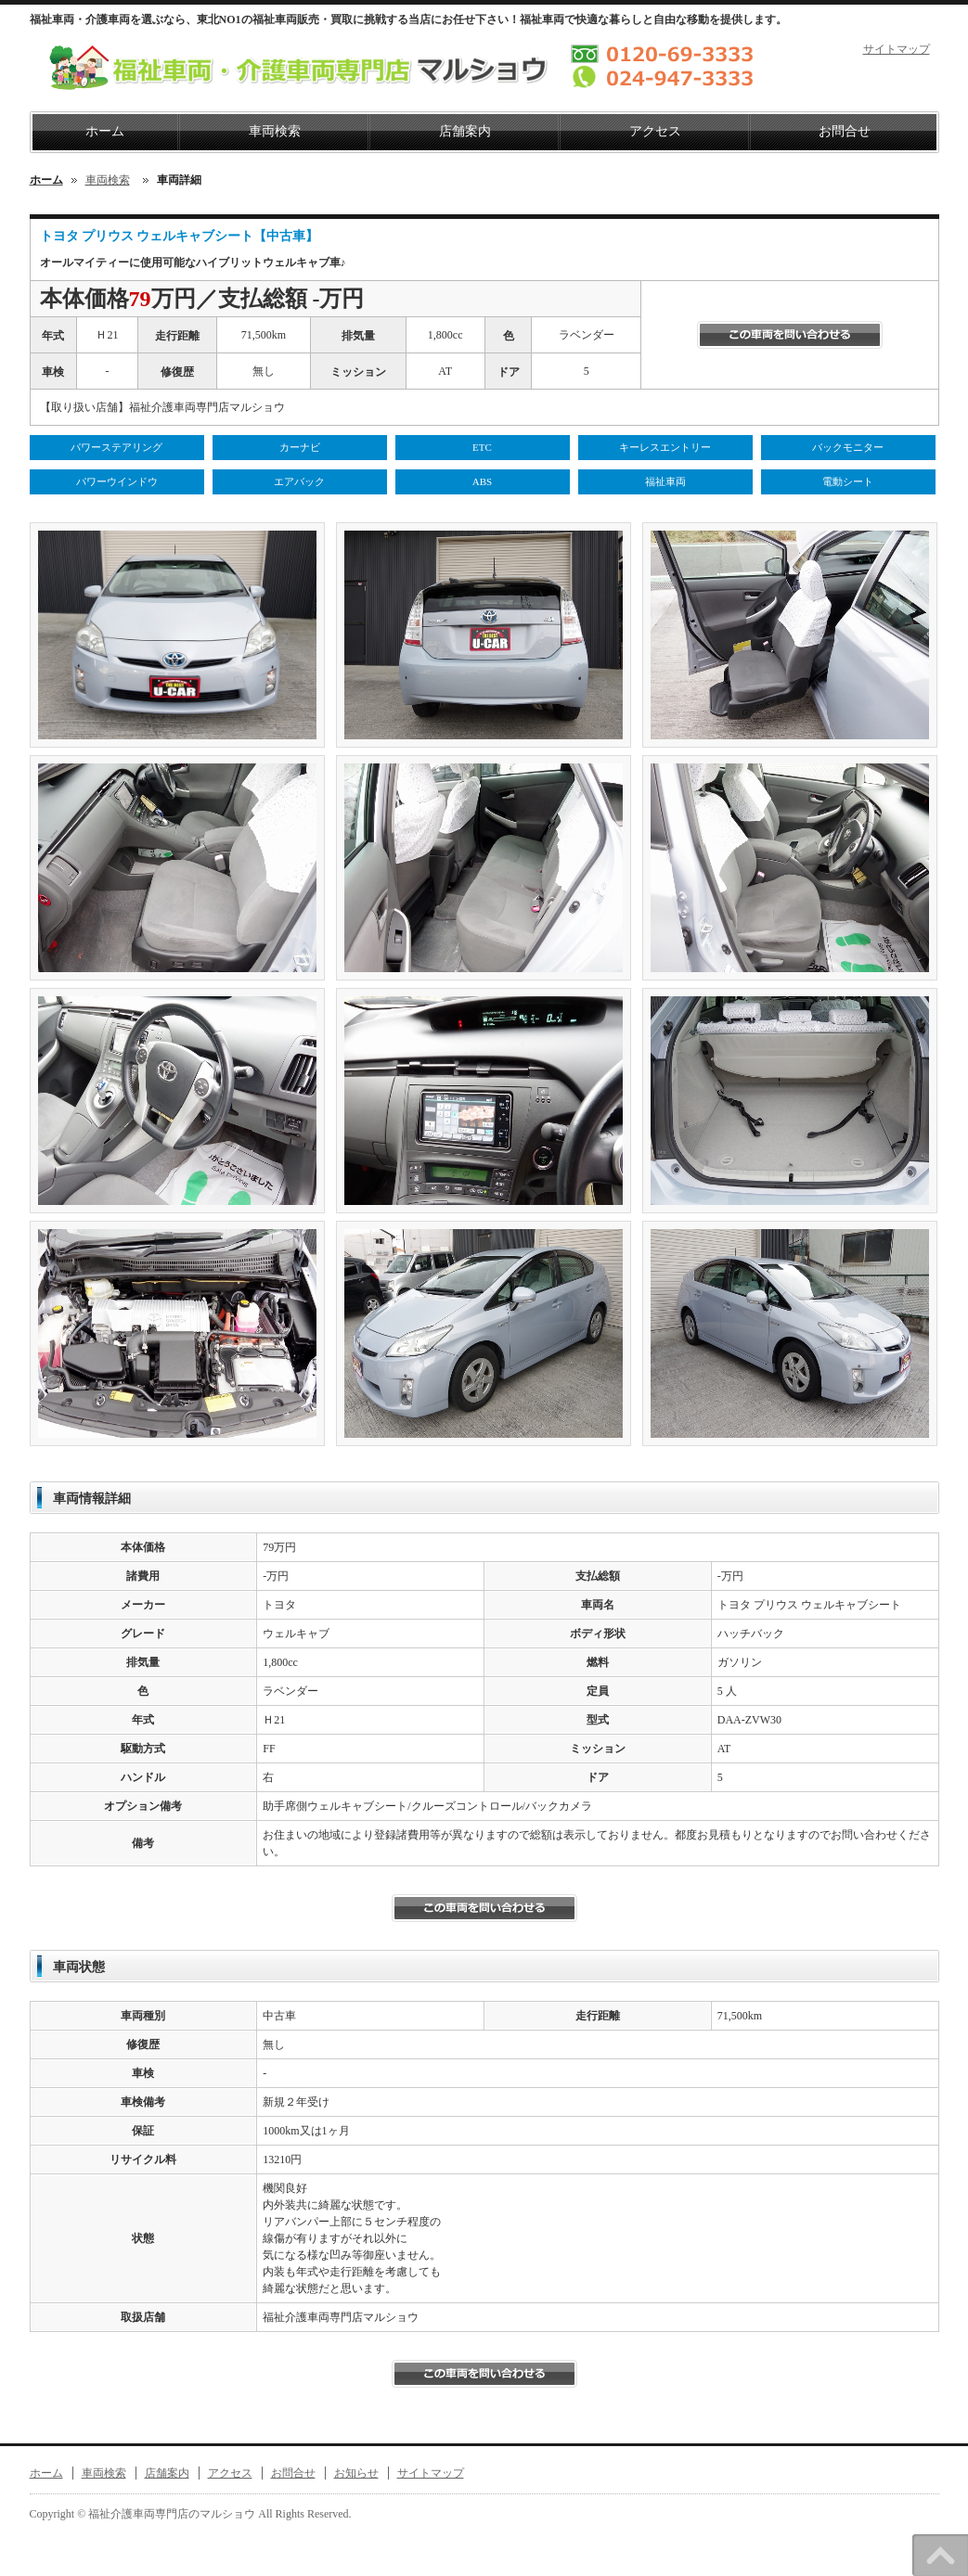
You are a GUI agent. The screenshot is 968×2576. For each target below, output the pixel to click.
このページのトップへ (940, 2555)
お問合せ (845, 131)
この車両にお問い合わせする (484, 2374)
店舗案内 (465, 131)
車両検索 (275, 131)
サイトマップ (896, 49)
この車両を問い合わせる (790, 335)
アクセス (655, 131)
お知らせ (356, 2473)
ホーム (104, 131)
